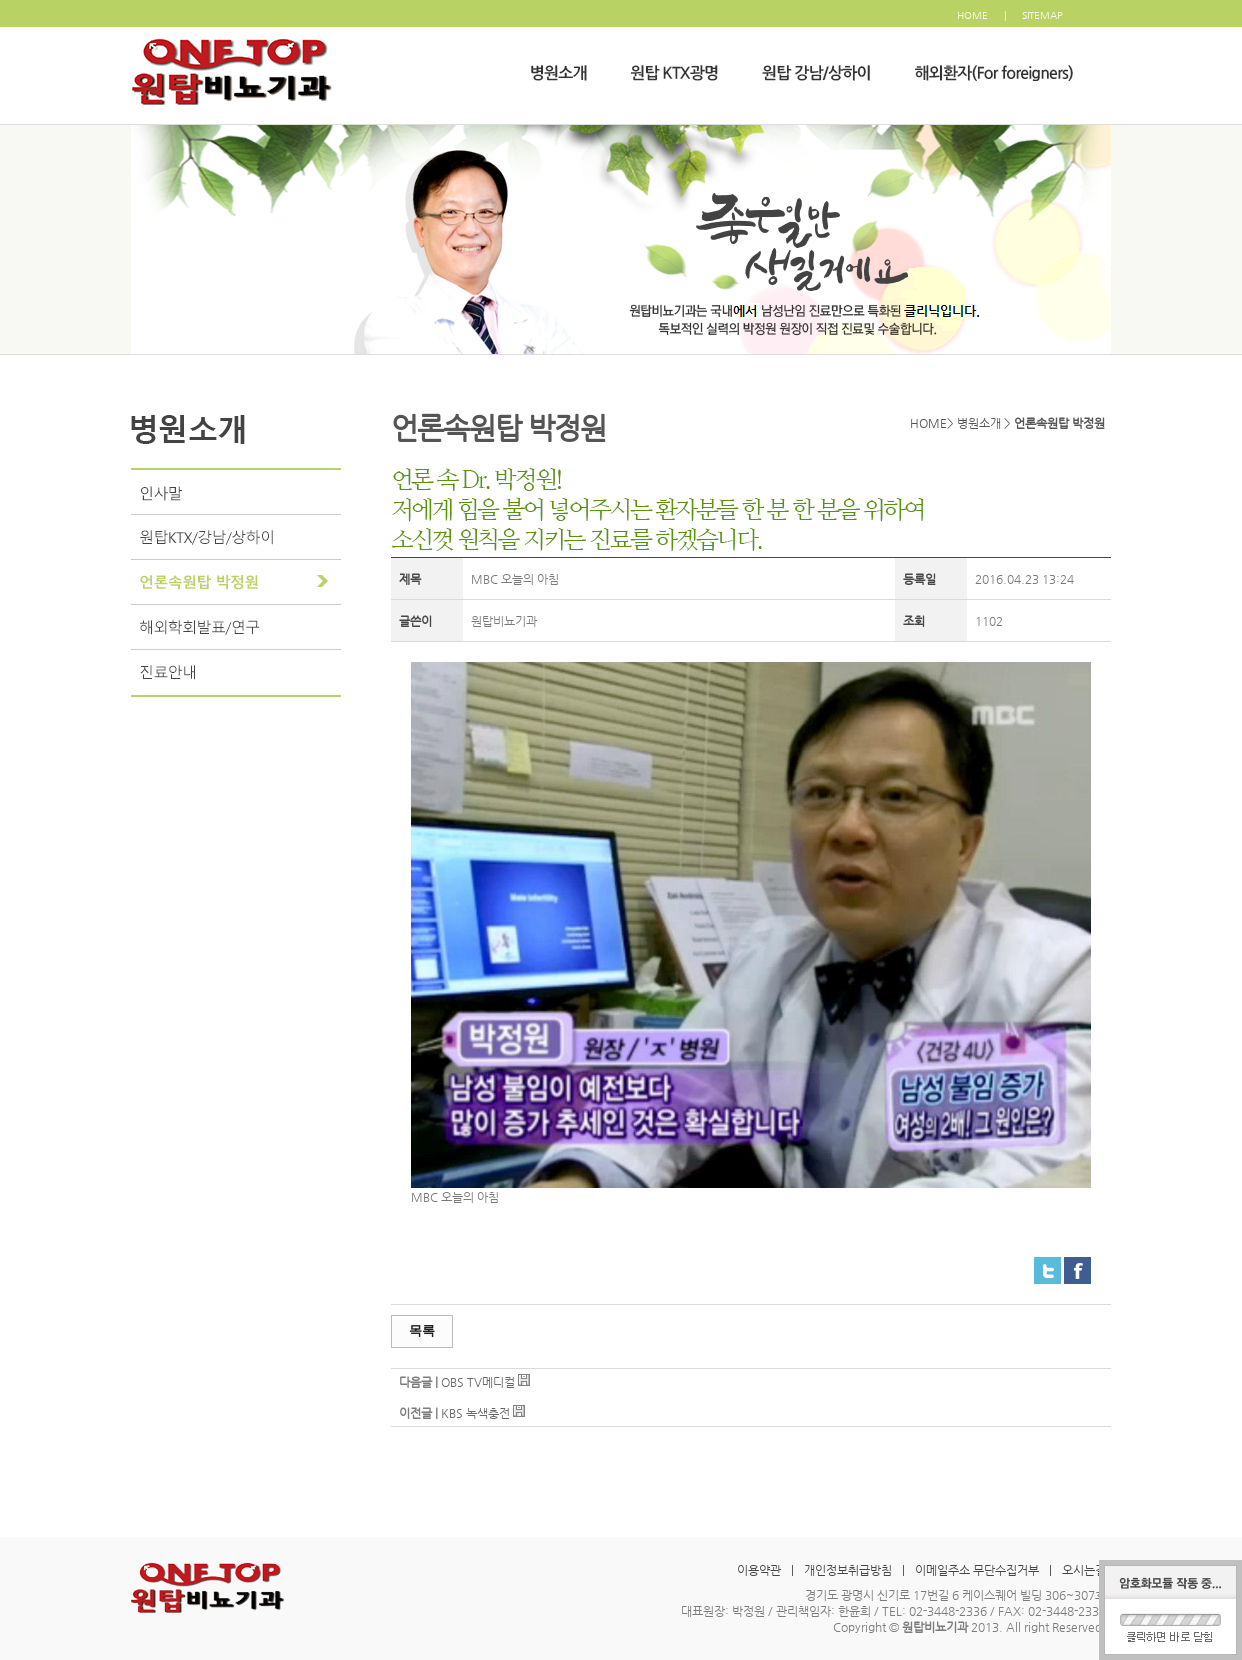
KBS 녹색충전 (475, 1413)
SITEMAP (1042, 15)
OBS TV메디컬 (478, 1382)
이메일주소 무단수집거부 (977, 1570)
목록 (422, 1330)
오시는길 (1084, 1570)
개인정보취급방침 (848, 1570)
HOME (972, 15)
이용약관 (759, 1570)
